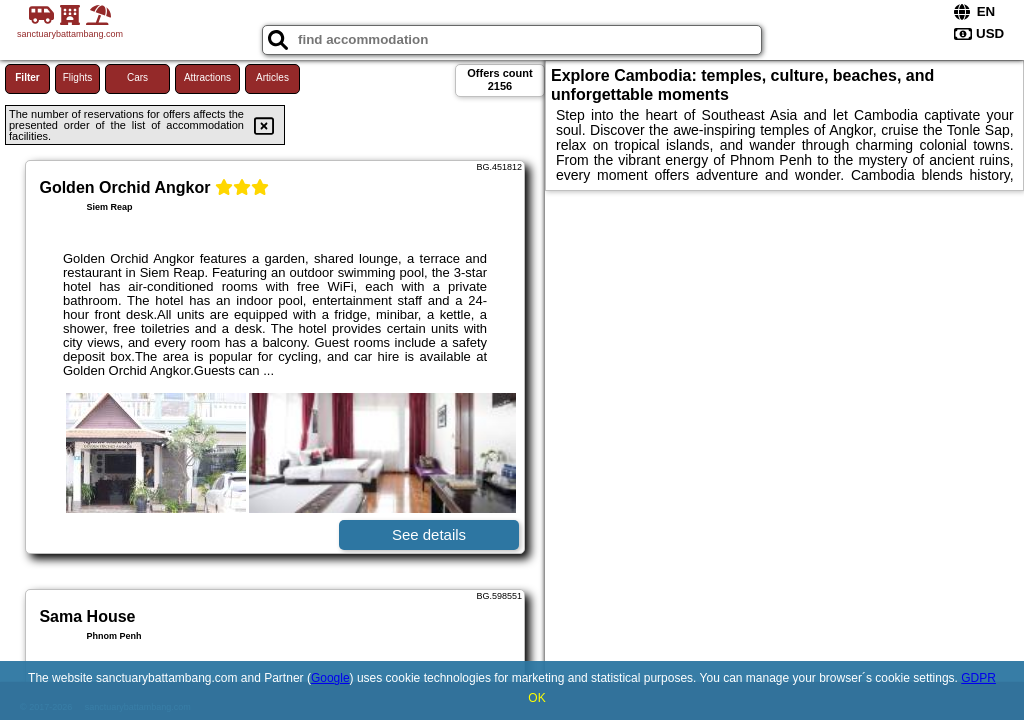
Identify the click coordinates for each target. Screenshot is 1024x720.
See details (429, 534)
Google (330, 678)
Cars (137, 77)
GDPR (978, 678)
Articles (272, 77)
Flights (77, 77)
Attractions (207, 77)
